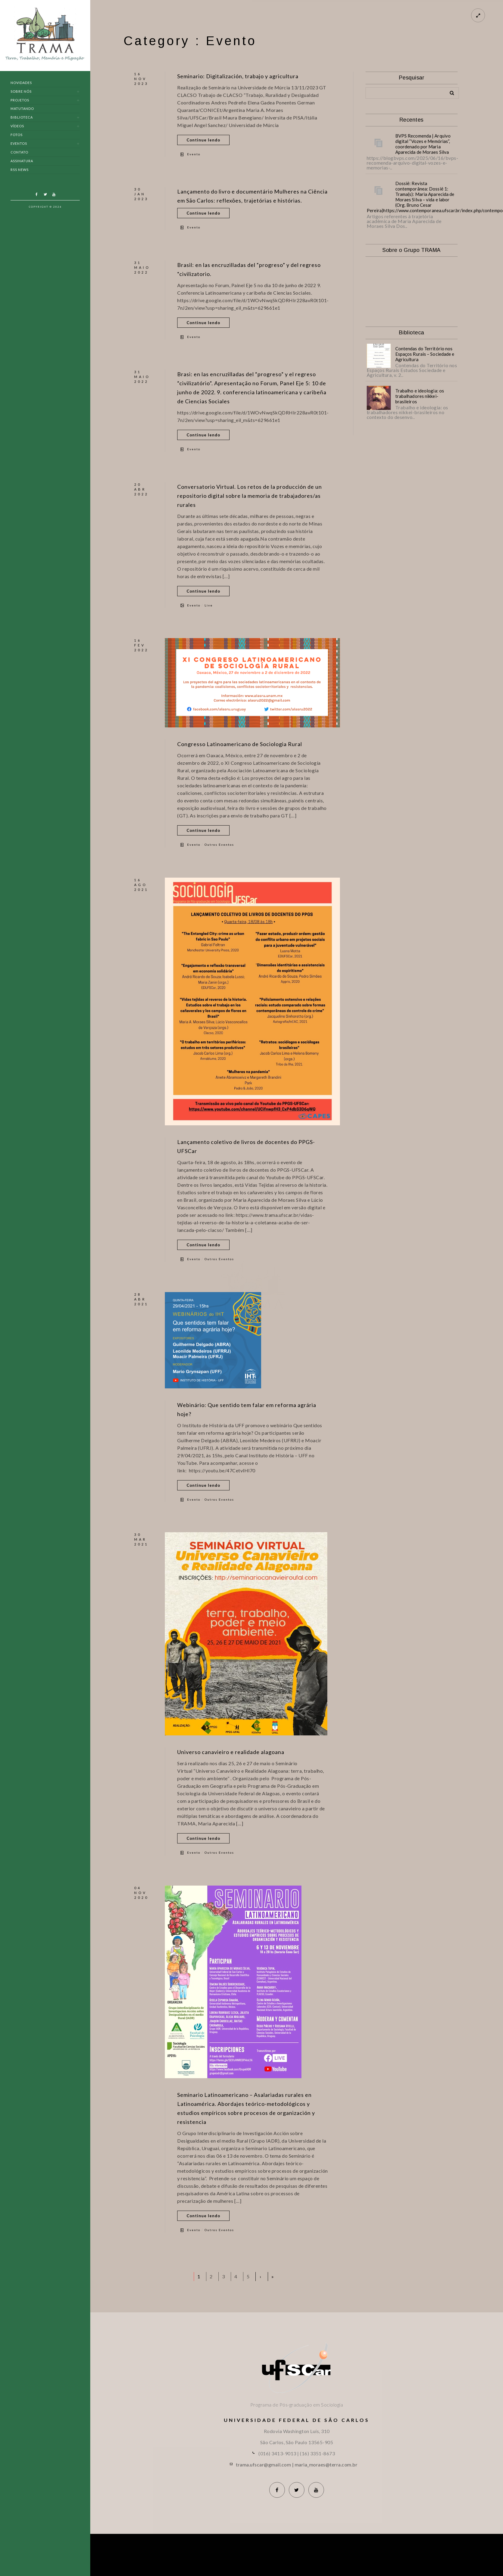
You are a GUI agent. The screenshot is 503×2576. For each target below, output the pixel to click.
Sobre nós (21, 91)
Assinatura (22, 161)
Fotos (17, 135)
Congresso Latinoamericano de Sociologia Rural (239, 744)
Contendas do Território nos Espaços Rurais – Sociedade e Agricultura (425, 354)
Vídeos (17, 126)
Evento (193, 154)
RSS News (20, 170)
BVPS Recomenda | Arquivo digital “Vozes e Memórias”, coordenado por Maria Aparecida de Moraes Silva (423, 144)
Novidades (21, 83)
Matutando (22, 108)
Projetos (20, 100)
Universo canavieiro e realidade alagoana (230, 1752)
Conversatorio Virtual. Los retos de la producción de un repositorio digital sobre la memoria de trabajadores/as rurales (249, 495)
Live (209, 605)
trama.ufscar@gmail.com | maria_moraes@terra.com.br (296, 2464)
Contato (19, 152)
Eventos (19, 143)
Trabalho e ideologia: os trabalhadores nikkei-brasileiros (419, 396)
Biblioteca (22, 117)
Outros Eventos (219, 844)
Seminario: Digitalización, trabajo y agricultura (237, 76)
